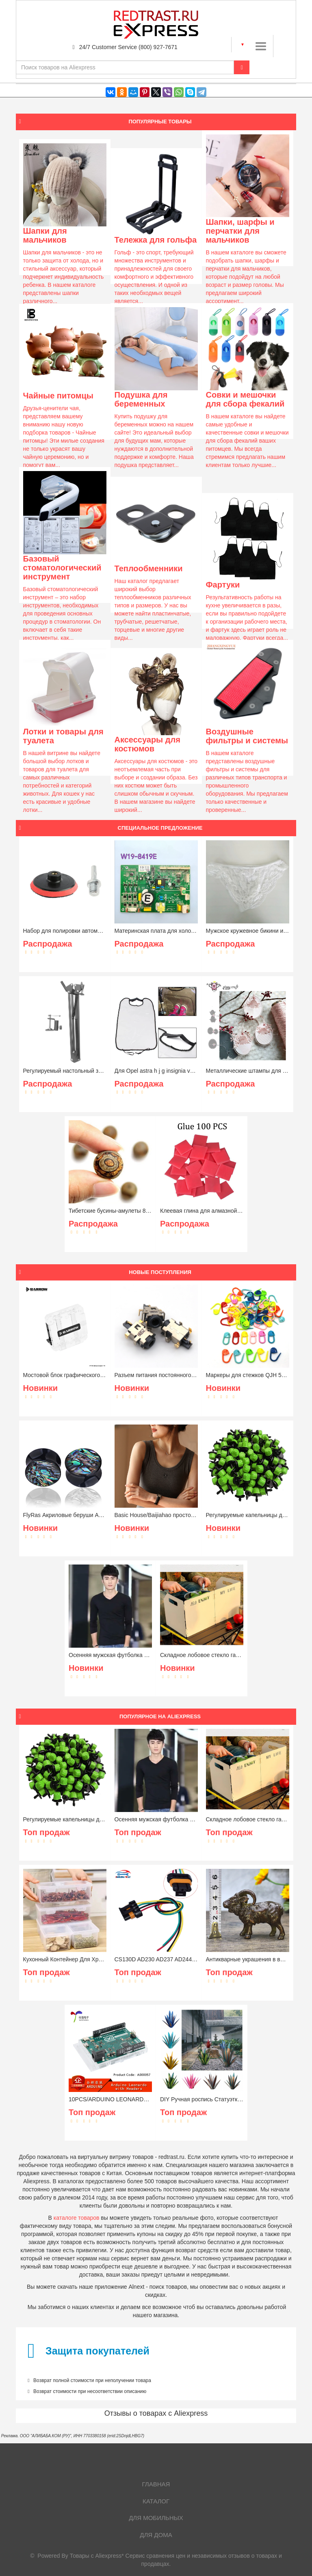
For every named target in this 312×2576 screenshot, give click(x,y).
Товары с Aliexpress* (97, 2555)
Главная (156, 2484)
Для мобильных (156, 2517)
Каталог (156, 2501)
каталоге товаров (77, 2217)
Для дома (156, 2534)
